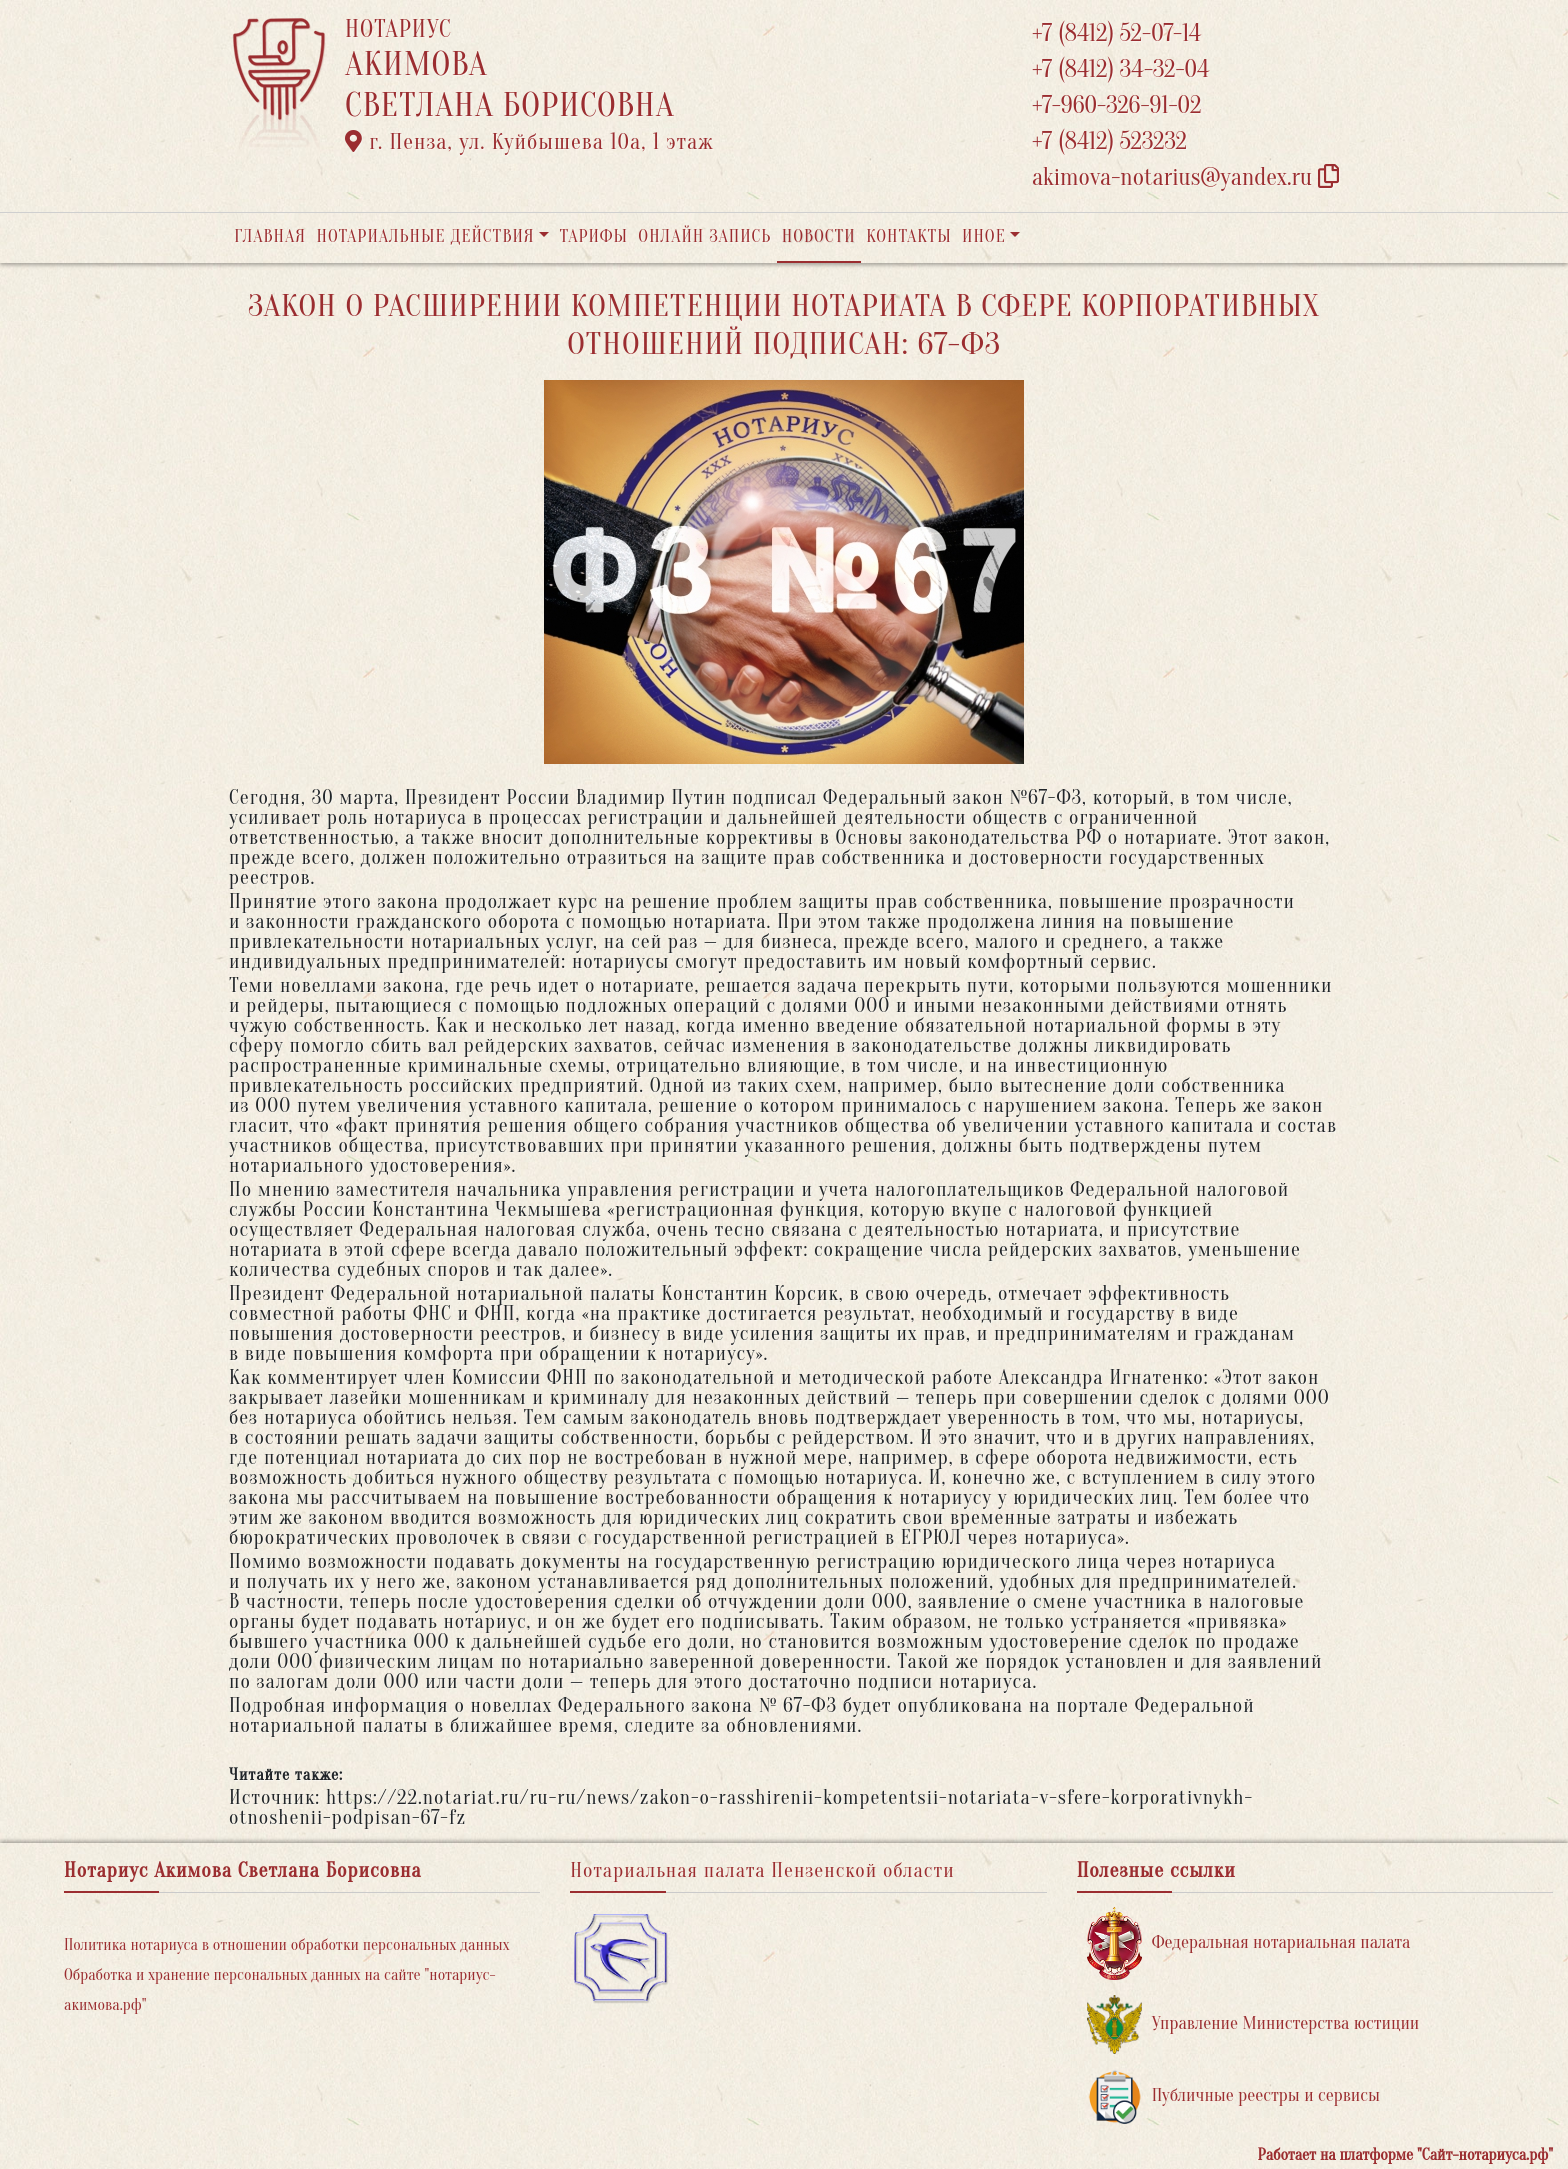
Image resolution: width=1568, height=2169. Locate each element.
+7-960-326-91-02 (1117, 105)
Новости (819, 236)
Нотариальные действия (425, 236)
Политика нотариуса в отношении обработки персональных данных (287, 1945)
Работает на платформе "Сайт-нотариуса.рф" (1405, 2155)
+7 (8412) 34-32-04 (1121, 69)
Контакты (908, 236)
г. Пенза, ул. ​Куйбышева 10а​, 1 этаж (529, 142)
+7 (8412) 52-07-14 (1116, 33)
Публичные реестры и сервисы (1233, 2096)
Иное (984, 236)
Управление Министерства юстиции (1253, 2024)
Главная (270, 236)
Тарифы (594, 236)
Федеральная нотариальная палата (1249, 1943)
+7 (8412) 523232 (1109, 141)
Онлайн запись (704, 236)
